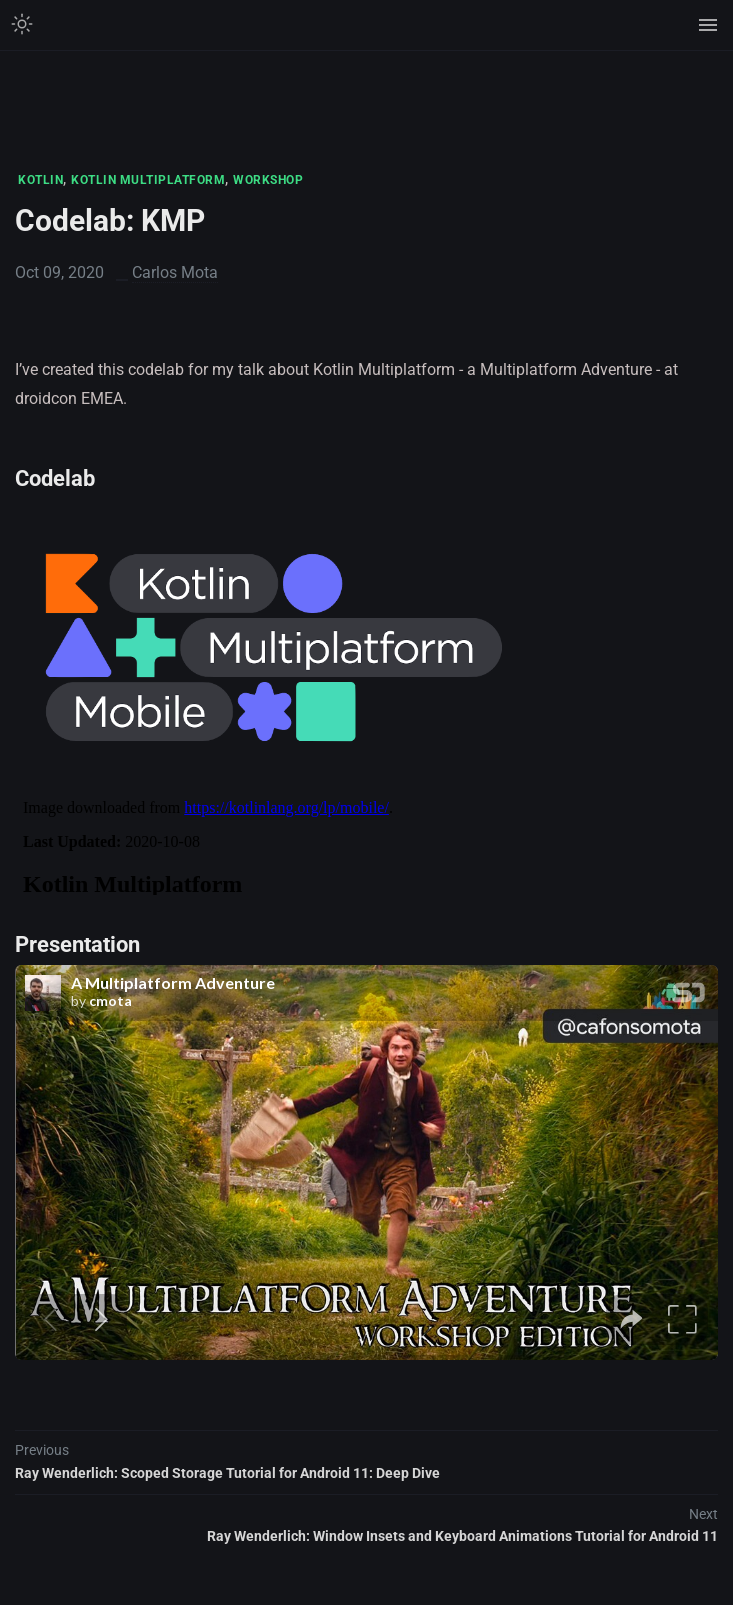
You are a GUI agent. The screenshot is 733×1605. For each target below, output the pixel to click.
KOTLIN (40, 180)
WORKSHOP (268, 180)
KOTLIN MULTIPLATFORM (148, 180)
